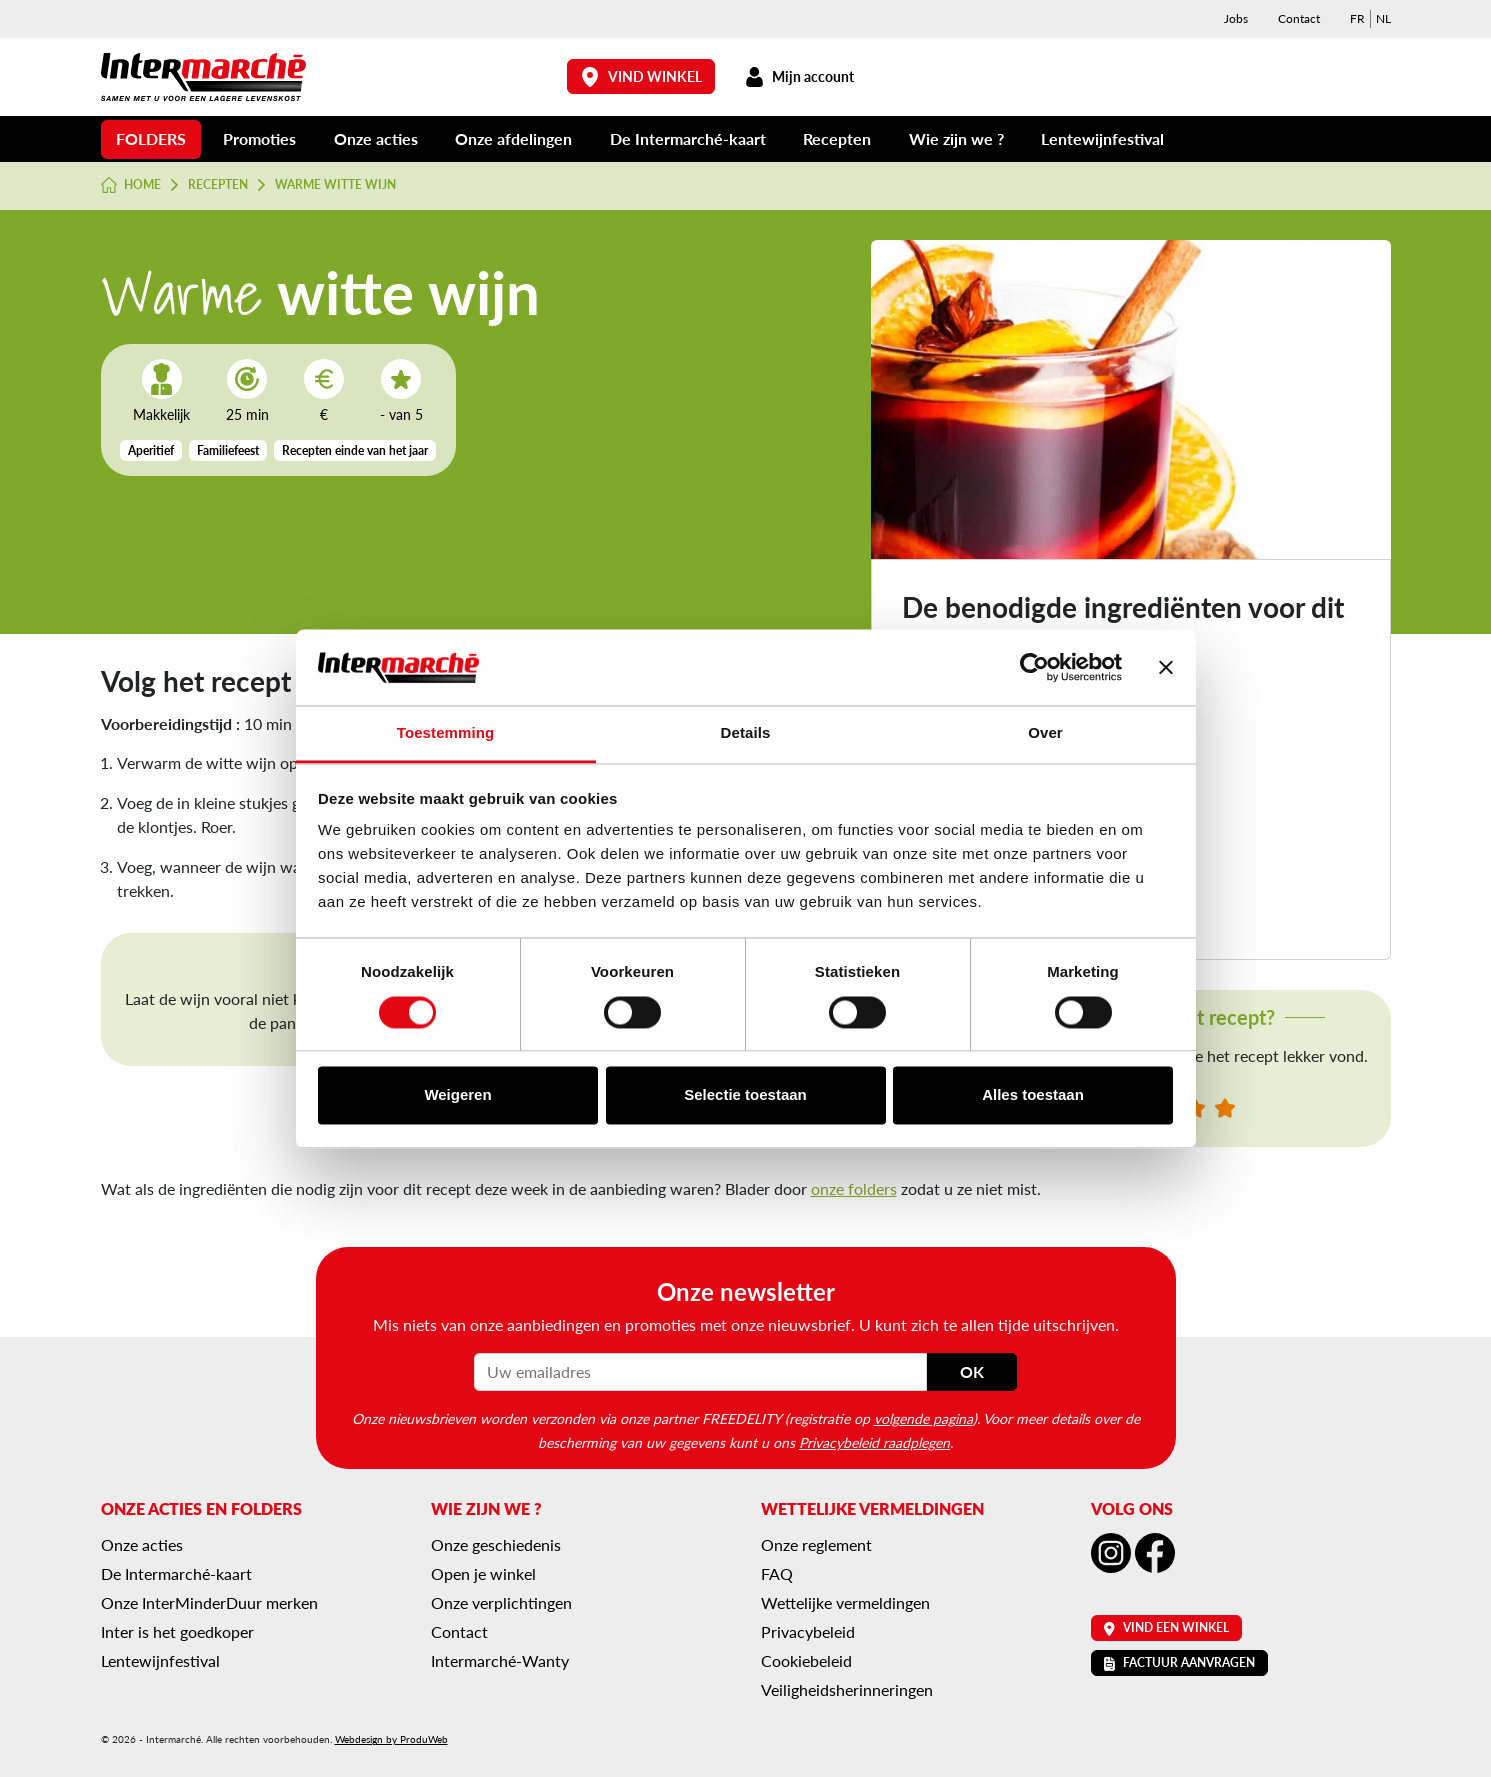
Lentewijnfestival (1102, 138)
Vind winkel (641, 76)
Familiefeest (228, 450)
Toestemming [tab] (446, 733)
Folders (151, 138)
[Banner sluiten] (1166, 667)
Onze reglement (816, 1544)
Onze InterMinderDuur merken (209, 1602)
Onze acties (376, 138)
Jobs (1236, 18)
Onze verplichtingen (501, 1602)
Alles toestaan (1033, 1095)
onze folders (854, 1188)
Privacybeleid (808, 1631)
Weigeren (457, 1095)
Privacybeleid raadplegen (874, 1442)
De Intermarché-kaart (688, 138)
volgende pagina (923, 1418)
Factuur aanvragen (1179, 1662)
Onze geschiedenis (496, 1544)
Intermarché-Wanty (500, 1660)
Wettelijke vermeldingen (845, 1602)
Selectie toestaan (745, 1095)
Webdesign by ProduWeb (391, 1739)
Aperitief (151, 450)
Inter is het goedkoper (177, 1631)
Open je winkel (483, 1573)
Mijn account (800, 76)
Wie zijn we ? (956, 138)
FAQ (777, 1573)
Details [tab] (746, 733)
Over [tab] (1045, 733)
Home (131, 185)
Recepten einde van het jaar (355, 450)
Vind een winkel (1166, 1627)
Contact (1299, 18)
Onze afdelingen (513, 138)
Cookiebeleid (806, 1660)
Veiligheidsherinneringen (847, 1689)
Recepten (837, 138)
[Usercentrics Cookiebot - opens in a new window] (1034, 667)
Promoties (259, 138)
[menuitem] (1357, 19)
